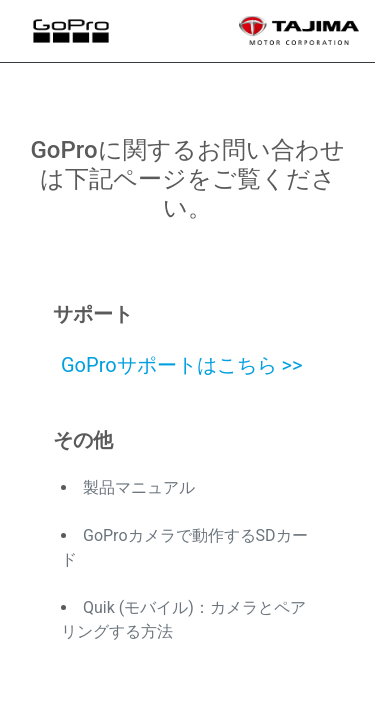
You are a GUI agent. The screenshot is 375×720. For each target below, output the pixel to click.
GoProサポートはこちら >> (182, 365)
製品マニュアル (139, 487)
